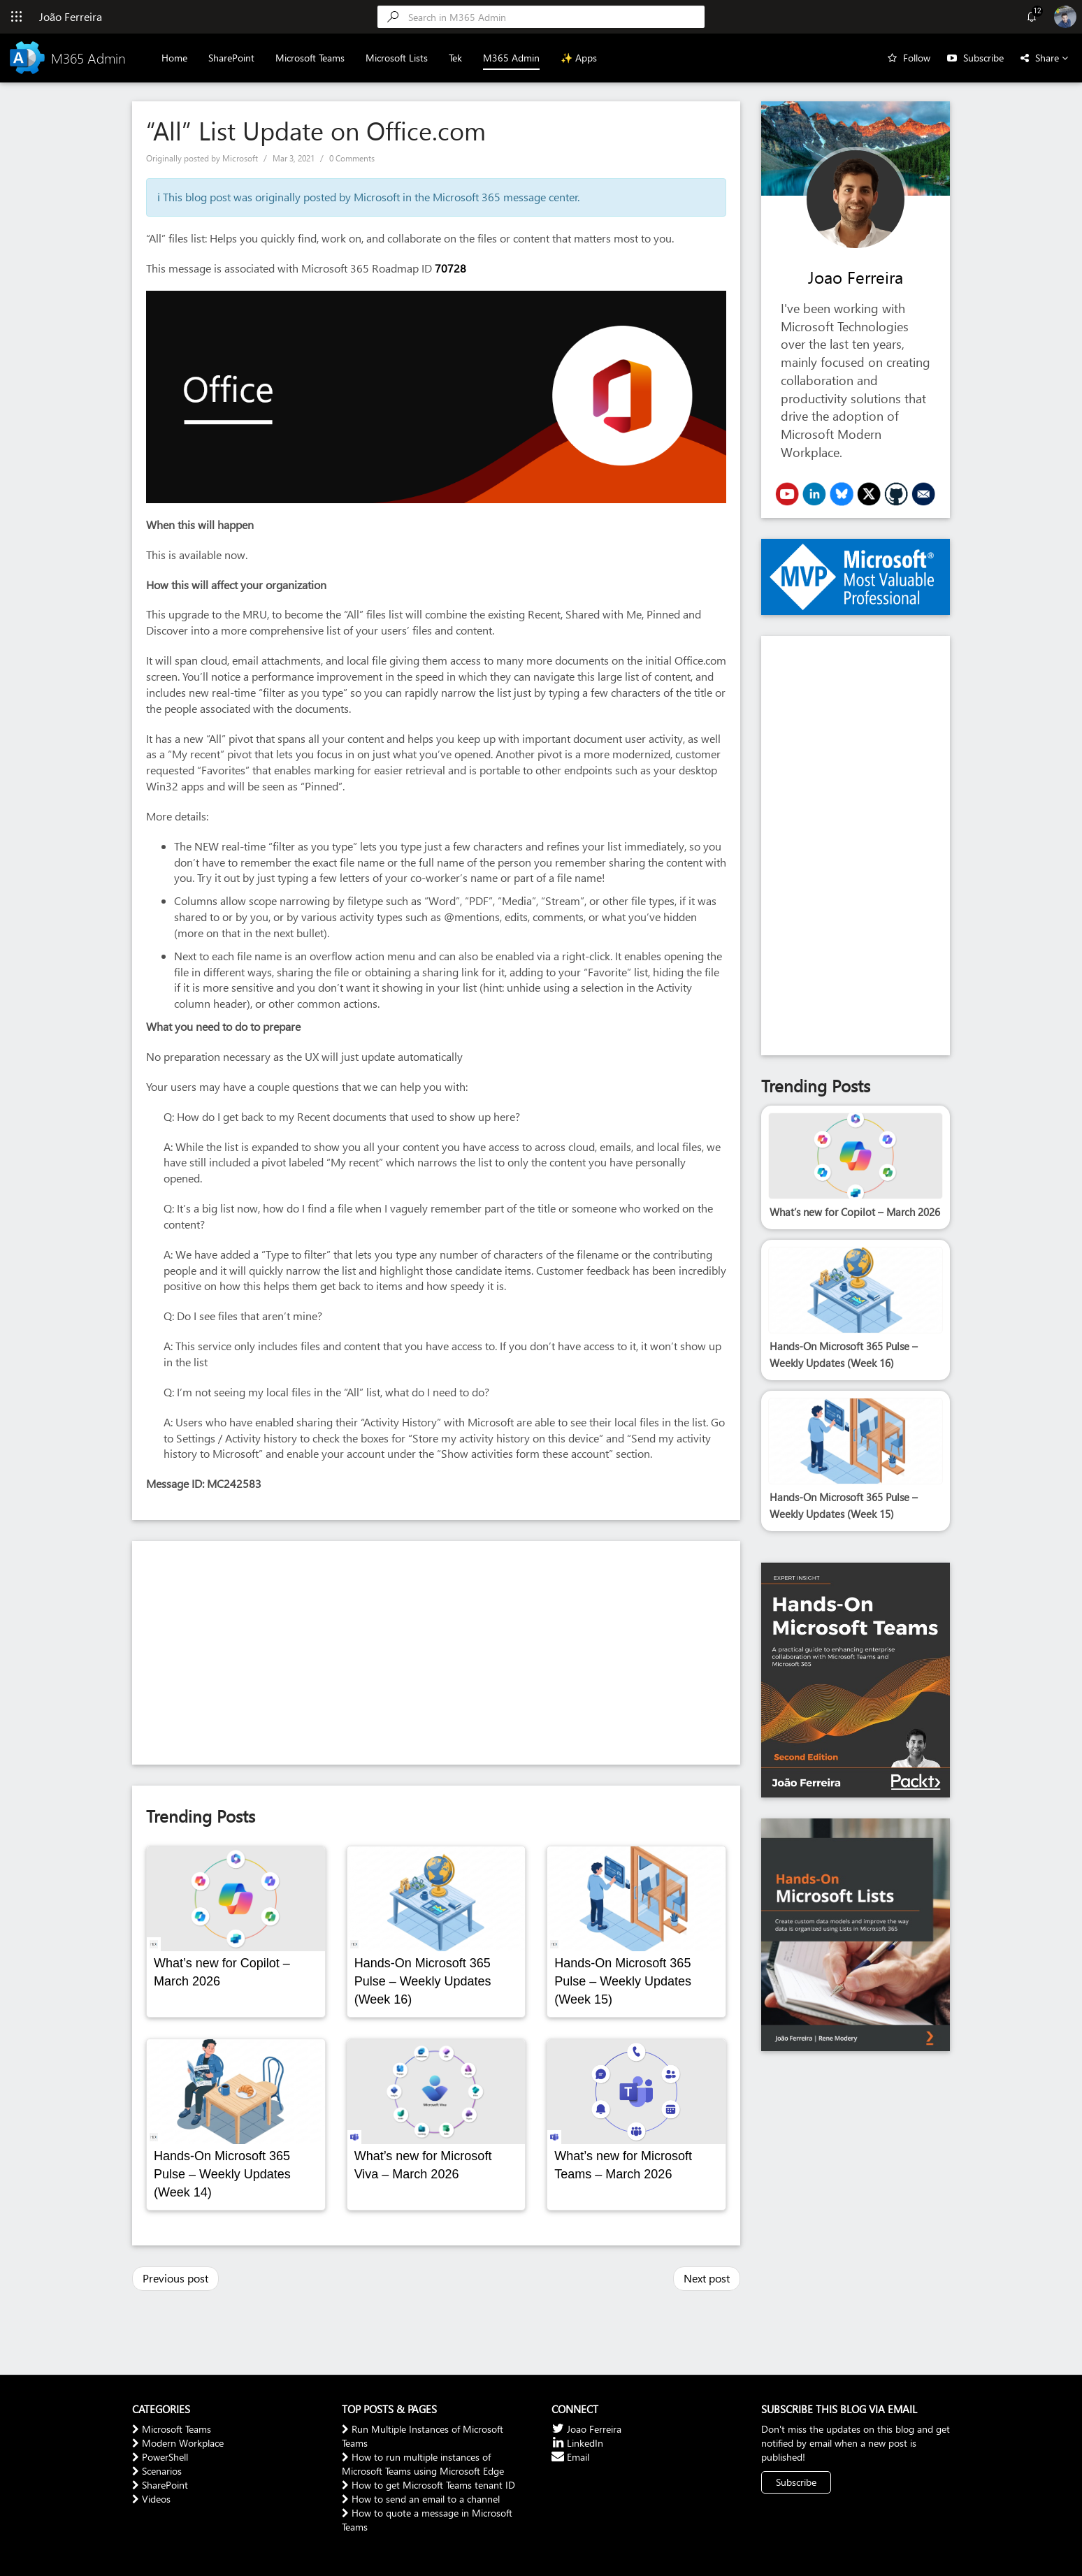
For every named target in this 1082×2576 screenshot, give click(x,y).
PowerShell (160, 2456)
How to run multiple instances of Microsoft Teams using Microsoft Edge (423, 2463)
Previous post (175, 2278)
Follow (916, 57)
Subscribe (983, 57)
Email (570, 2456)
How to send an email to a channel (421, 2498)
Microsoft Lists (397, 57)
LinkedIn (577, 2443)
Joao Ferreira (855, 277)
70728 (450, 268)
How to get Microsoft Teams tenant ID (428, 2484)
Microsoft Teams (310, 57)
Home (175, 57)
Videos (151, 2498)
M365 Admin (512, 57)
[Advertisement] (436, 1653)
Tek (456, 57)
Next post (707, 2278)
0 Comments (352, 158)
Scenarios (157, 2470)
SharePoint (232, 57)
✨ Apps (579, 57)
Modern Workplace (178, 2443)
